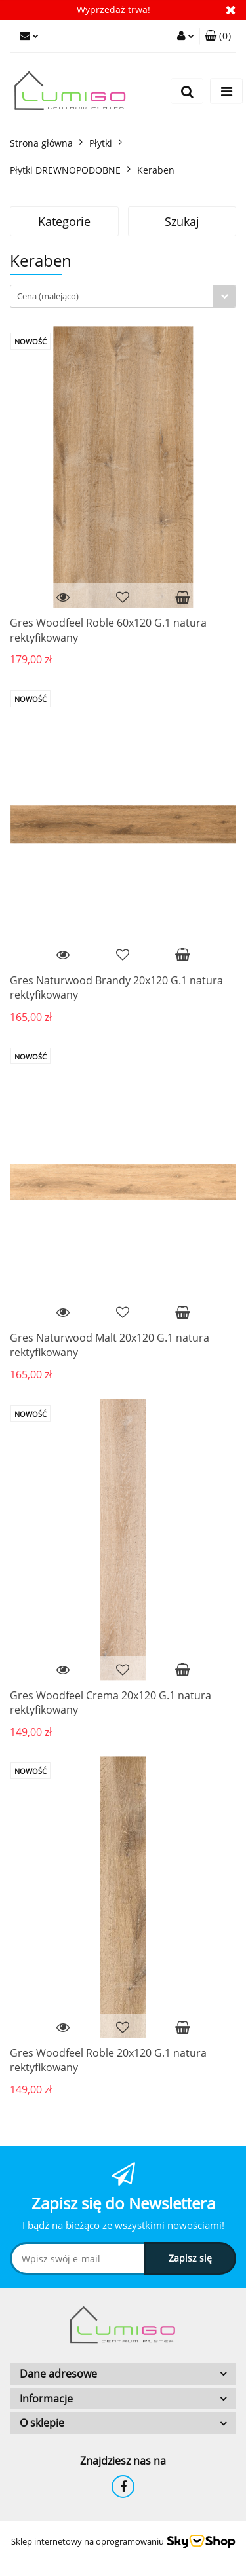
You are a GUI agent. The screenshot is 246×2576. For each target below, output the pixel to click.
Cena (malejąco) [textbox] (48, 296)
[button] (217, 36)
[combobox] (123, 296)
